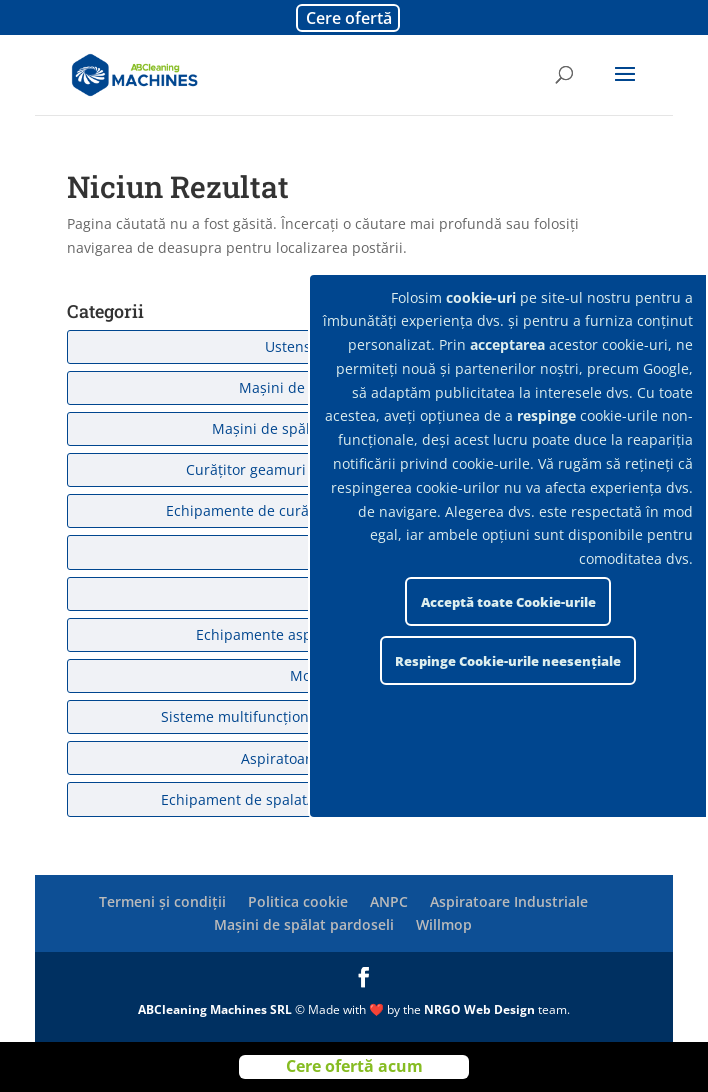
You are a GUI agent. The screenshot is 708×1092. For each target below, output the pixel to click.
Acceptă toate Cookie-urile (508, 602)
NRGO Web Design (479, 1009)
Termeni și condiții (162, 901)
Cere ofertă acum (354, 1066)
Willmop (444, 924)
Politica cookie (298, 901)
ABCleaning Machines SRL (216, 1009)
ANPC (389, 901)
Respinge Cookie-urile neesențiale (508, 661)
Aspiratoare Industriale (509, 901)
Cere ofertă (349, 18)
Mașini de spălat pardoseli (304, 924)
